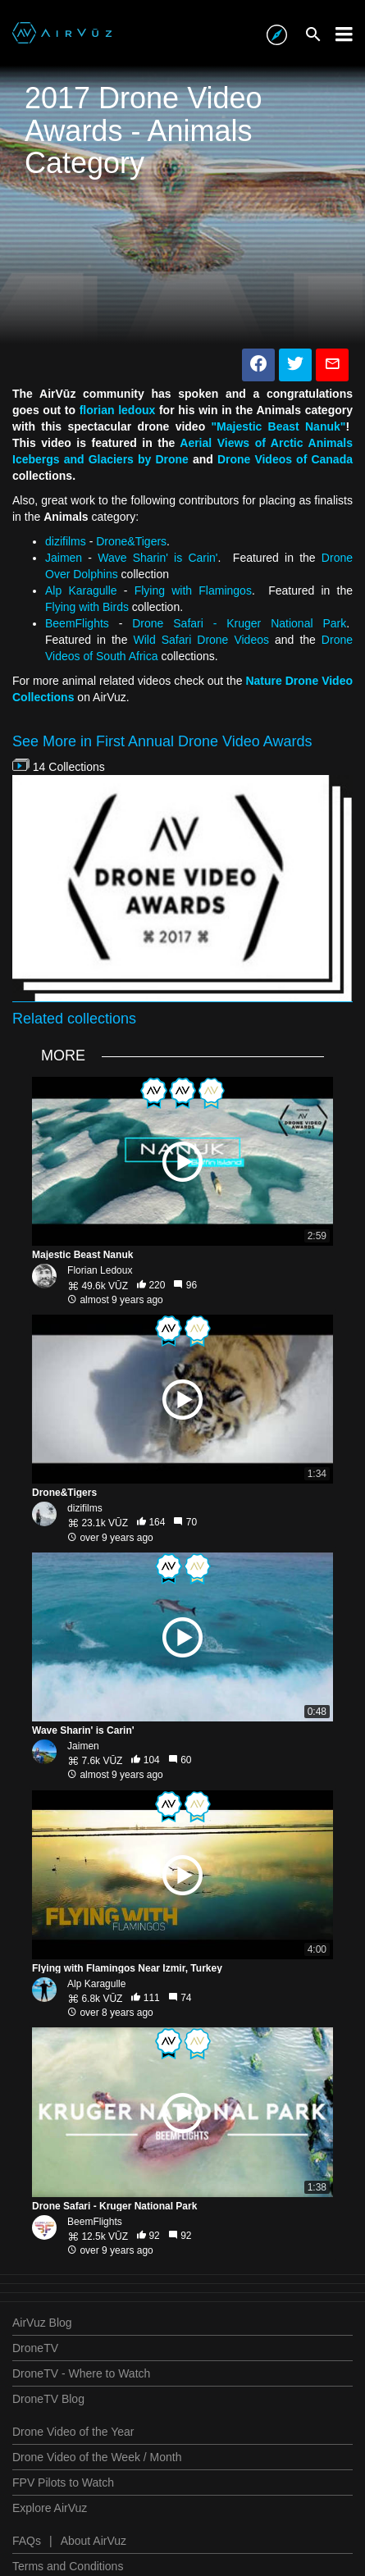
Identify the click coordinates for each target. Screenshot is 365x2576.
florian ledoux (118, 410)
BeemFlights (77, 623)
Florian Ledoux (99, 1270)
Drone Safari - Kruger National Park (239, 623)
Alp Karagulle (81, 590)
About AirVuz (93, 2540)
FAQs (26, 2540)
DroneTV (35, 2348)
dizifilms (65, 541)
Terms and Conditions (67, 2566)
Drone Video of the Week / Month (97, 2457)
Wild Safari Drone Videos (201, 639)
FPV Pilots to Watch (63, 2482)
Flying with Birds (87, 606)
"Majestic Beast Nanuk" (278, 426)
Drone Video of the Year (73, 2431)
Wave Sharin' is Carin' (157, 557)
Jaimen (63, 557)
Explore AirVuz (49, 2507)
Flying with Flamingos (193, 590)
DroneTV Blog (48, 2398)
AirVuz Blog (42, 2322)
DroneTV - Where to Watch (81, 2373)
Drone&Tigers (131, 541)
